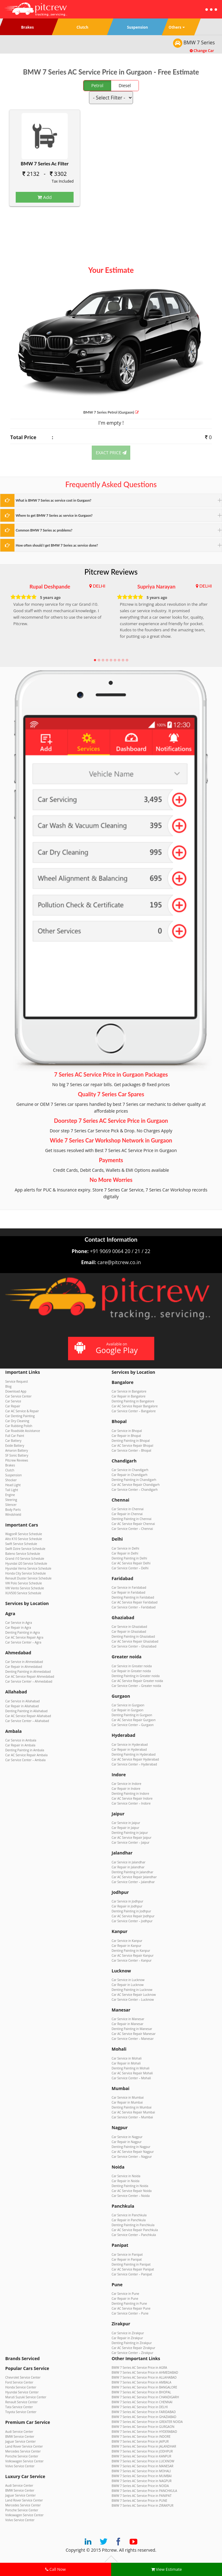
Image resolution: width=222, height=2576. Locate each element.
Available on (110, 1348)
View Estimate (166, 2569)
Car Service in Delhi (125, 1548)
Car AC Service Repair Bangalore (135, 1406)
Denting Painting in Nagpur (131, 2147)
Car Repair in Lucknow (128, 1985)
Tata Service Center (19, 2407)
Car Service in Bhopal (127, 1431)
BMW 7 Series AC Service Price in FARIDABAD (144, 2412)
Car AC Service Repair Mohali (132, 2073)
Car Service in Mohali (127, 2058)
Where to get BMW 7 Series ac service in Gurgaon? (54, 515)
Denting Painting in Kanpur (131, 1950)
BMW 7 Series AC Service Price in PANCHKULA (144, 2491)
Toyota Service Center (20, 2412)
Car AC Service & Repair (22, 1411)
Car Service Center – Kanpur (132, 1960)
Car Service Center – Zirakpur (132, 2353)
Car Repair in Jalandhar (128, 1867)
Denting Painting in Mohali (131, 2068)
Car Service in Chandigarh (130, 1470)
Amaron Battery (16, 1450)
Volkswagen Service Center (24, 2461)
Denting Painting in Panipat (131, 2264)
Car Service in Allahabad (22, 1701)
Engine (10, 1495)
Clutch (9, 1470)
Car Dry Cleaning (17, 1421)
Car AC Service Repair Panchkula (135, 2230)
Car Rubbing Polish (18, 1426)
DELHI (99, 585)
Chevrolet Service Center (22, 2377)
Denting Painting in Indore (130, 1793)
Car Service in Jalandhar (129, 1862)
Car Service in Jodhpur (127, 1901)
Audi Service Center (19, 2431)
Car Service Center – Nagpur (132, 2156)
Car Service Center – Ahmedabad (28, 1681)
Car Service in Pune (125, 2293)
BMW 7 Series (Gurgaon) (111, 412)
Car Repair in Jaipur (125, 1828)
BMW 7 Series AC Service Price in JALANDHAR (144, 2446)
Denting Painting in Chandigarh (134, 1480)
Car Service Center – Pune (130, 2313)
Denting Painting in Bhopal (131, 1440)
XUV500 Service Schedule (23, 1593)
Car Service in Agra (18, 1622)
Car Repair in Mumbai (127, 2102)
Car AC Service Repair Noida (132, 2191)
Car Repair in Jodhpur (127, 1906)
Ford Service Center (19, 2382)
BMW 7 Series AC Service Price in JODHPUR (142, 2451)
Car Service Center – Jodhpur (132, 1921)
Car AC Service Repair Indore (132, 1798)
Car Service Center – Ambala (25, 1760)
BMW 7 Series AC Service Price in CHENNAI (142, 2402)
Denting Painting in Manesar (132, 2029)
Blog (8, 1386)
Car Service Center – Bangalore (134, 1411)
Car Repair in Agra (18, 1627)
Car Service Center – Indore (131, 1803)
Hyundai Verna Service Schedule (28, 1568)
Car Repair (12, 1406)
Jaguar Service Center (20, 2441)
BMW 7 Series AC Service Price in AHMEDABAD (145, 2372)
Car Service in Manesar (128, 2019)
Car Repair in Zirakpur (127, 2338)
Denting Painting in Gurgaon (132, 1715)
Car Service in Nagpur (127, 2137)
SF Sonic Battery (16, 1455)
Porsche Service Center (21, 2456)
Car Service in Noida (126, 2176)
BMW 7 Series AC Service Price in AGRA (139, 2367)
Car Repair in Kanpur (127, 1945)
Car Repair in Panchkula (129, 2220)
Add (45, 197)
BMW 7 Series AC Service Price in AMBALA (142, 2382)
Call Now (55, 2569)
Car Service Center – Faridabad (134, 1607)
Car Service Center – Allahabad (27, 1721)
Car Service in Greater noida (132, 1666)
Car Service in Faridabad (129, 1587)
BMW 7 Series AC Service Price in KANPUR (142, 2456)
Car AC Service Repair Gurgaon (134, 1720)
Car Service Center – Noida (131, 2196)
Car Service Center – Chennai (132, 1529)
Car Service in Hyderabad (130, 1744)
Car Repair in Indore (126, 1788)
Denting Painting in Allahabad (26, 1711)
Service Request (16, 1381)
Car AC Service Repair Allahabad (28, 1716)
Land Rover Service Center (24, 2446)
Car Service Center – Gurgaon (133, 1725)
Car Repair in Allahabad (22, 1706)
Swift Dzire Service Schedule (25, 1549)
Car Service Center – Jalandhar (133, 1882)
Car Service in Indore (126, 1783)
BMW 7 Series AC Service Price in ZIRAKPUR (143, 2505)
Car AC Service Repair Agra (24, 1637)
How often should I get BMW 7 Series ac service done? (57, 545)
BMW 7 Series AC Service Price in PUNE (140, 2500)
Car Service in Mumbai (128, 2097)
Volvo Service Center (19, 2466)
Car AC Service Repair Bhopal (132, 1445)
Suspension (13, 1475)
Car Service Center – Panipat (132, 2274)
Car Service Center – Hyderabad (134, 1764)
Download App (15, 1391)
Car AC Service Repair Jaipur (131, 1837)
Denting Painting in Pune (129, 2303)
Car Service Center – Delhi (130, 1568)
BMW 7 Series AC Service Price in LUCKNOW (143, 2461)
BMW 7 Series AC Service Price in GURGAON (143, 2426)
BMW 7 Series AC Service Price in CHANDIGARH (145, 2397)
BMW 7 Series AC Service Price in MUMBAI (142, 2476)
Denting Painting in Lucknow (132, 1990)
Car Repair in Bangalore (129, 1396)
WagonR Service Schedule (23, 1534)
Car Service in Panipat (127, 2254)
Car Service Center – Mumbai (132, 2117)
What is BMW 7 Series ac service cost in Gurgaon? (53, 500)
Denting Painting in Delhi (129, 1558)
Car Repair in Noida (125, 2181)
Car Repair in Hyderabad (129, 1749)
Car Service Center (18, 1396)
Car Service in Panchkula (129, 2215)
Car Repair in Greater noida (131, 1671)
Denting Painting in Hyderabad (134, 1754)
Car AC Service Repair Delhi (131, 1563)
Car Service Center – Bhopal (131, 1450)
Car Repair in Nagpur (127, 2142)
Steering (11, 1500)
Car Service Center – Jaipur (131, 1842)
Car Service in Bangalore (129, 1391)
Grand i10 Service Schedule (24, 1558)
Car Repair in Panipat (127, 2259)
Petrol (97, 85)
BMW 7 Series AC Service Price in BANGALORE (144, 2387)
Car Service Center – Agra (23, 1642)
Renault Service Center (21, 2402)
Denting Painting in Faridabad (133, 1597)
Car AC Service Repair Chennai (133, 1524)
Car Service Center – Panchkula (134, 2235)
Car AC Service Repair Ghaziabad (135, 1641)
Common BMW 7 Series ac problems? (44, 530)
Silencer (11, 1504)
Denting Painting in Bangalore (133, 1401)
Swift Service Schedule (21, 1544)
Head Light (13, 1485)
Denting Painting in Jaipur (130, 1832)
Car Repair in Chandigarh (129, 1475)
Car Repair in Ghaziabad (129, 1631)
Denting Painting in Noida (130, 2186)
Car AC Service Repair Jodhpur (133, 1916)
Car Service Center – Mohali (131, 2078)
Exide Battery (14, 1445)
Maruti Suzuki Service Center (25, 2397)
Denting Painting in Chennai (131, 1519)
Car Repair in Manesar (127, 2024)
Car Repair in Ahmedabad (23, 1666)
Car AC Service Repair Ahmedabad (29, 1676)
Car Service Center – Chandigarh (135, 1489)
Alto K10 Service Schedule (23, 1539)
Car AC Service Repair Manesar (134, 2034)
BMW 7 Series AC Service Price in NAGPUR (142, 2481)
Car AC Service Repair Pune (131, 2308)
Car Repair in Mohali (126, 2063)
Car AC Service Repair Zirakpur (133, 2348)
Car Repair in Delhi (125, 1553)
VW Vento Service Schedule (24, 1588)
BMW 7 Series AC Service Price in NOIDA (140, 2486)
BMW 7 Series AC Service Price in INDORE (141, 2436)
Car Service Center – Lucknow (133, 1999)
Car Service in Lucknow (128, 1980)
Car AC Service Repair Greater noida (137, 1681)
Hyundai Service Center (21, 2392)
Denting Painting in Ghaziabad (133, 1636)
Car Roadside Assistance (22, 1431)
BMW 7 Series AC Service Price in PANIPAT (142, 2495)
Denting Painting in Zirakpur (132, 2343)
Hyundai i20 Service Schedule (26, 1563)
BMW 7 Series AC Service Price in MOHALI (141, 2471)
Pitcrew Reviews (111, 571)
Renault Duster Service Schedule (28, 1578)
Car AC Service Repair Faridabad (135, 1602)
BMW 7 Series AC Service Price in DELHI (140, 2407)
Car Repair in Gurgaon (127, 1710)
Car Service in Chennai (128, 1509)
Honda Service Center (20, 2387)
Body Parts (13, 1509)
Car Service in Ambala (20, 1740)
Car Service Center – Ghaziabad (134, 1646)
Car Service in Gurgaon (128, 1705)
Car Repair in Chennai (127, 1514)
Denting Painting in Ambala (24, 1750)
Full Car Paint (14, 1436)
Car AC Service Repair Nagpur (133, 2151)
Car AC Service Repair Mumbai (133, 2112)
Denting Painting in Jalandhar (132, 1872)
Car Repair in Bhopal (126, 1436)
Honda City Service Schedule (25, 1573)
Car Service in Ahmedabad (24, 1662)
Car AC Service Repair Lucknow (134, 1994)
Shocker (11, 1480)
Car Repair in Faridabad (128, 1592)
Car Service (13, 1401)
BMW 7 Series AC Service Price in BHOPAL (141, 2392)
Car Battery (13, 1440)
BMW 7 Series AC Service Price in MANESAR (142, 2466)
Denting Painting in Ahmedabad (28, 1671)
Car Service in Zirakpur (128, 2333)
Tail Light (11, 1490)
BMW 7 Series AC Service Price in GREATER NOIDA (147, 2422)
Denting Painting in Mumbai (132, 2107)
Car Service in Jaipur (126, 1823)
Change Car (202, 50)
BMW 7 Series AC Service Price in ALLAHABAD (144, 2377)
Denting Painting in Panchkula (133, 2225)
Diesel (125, 85)
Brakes (10, 1465)
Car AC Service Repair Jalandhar (134, 1877)
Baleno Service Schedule (22, 1553)
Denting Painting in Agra (22, 1632)
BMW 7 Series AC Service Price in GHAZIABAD (144, 2417)
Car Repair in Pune (125, 2298)
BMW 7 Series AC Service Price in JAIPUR (140, 2441)
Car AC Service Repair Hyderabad (135, 1759)
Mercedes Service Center (23, 2451)
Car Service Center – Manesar (133, 2038)
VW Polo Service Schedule (23, 1583)
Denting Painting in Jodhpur (131, 1911)
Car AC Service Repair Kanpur (133, 1955)
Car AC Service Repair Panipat (133, 2269)
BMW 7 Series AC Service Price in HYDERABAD (144, 2431)
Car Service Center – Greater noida (136, 1686)
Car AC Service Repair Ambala (26, 1755)
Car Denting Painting (20, 1416)
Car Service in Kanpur (127, 1941)
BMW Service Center (19, 2436)
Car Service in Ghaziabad (129, 1626)
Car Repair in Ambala (20, 1745)
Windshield (13, 1514)
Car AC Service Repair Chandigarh (136, 1484)
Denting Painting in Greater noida (136, 1676)
